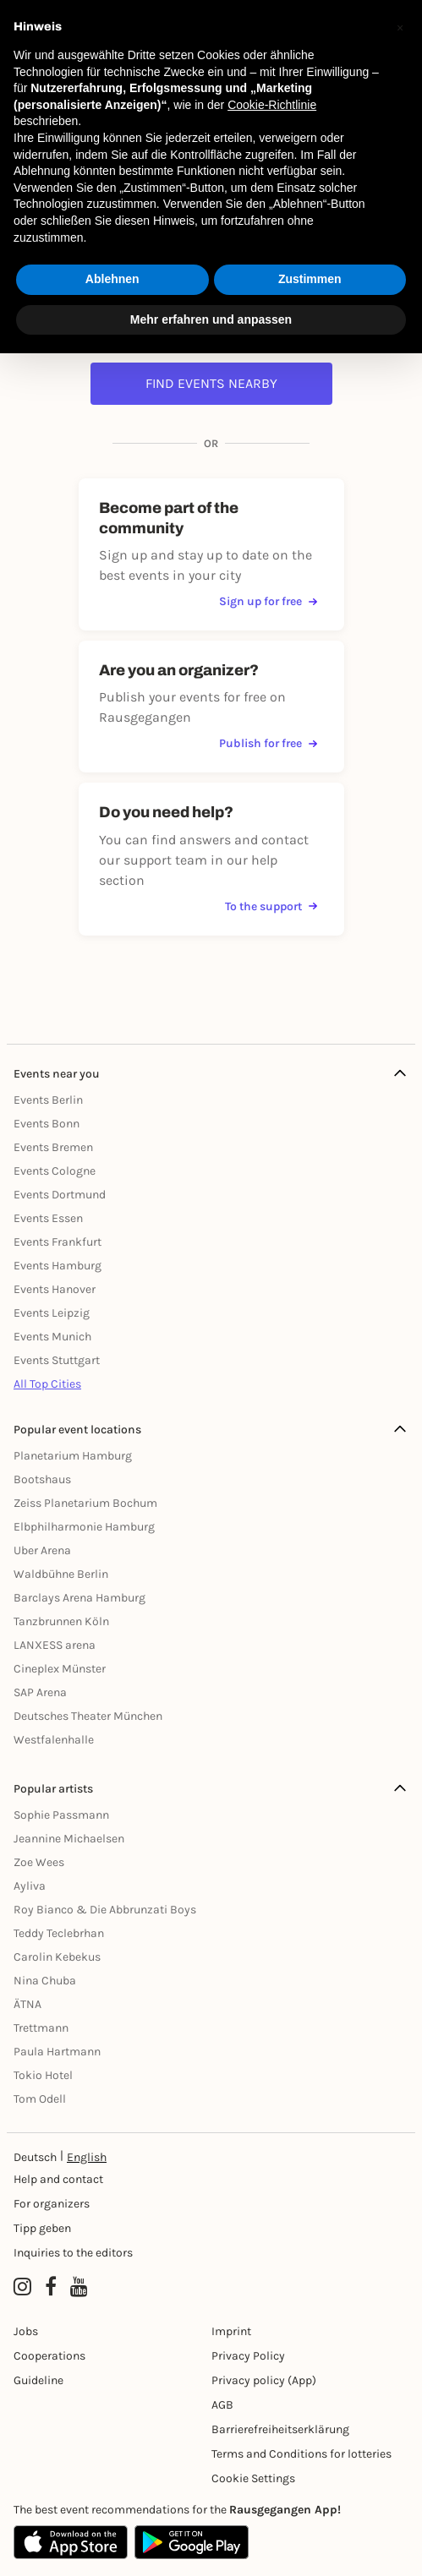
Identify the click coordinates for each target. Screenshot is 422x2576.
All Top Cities (47, 1384)
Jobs (26, 2331)
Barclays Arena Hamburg (79, 1598)
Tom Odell (40, 2099)
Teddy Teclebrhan (59, 1933)
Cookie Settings (253, 2478)
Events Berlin (48, 1100)
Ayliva (30, 1886)
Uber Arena (42, 1550)
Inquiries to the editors (73, 2253)
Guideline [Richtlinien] (38, 2380)
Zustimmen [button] (310, 279)
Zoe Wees (39, 1862)
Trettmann (41, 2028)
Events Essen (48, 1218)
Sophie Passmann (61, 1815)
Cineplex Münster (60, 1669)
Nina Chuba (45, 1980)
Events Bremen (53, 1147)
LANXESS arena (55, 1645)
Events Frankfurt (57, 1242)
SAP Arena (40, 1692)
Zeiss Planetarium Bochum (85, 1503)
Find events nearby (211, 383)
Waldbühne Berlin (61, 1574)
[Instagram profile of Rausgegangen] (22, 2287)
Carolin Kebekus (57, 1957)
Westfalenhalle (54, 1740)
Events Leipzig (52, 1313)
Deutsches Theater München (88, 1716)
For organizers (52, 2204)
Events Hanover (55, 1289)
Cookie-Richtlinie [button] (271, 105)
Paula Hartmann (57, 2051)
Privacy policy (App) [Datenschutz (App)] (263, 2380)
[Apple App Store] (71, 2542)
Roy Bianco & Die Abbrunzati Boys (105, 1909)
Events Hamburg (57, 1265)
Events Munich (52, 1336)
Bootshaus (42, 1479)
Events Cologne (55, 1171)
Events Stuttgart (57, 1360)
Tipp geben (42, 2228)
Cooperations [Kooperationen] (49, 2356)
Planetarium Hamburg (73, 1456)
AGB (222, 2405)
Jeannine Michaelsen (69, 1838)
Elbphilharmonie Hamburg (84, 1527)
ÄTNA (27, 2004)
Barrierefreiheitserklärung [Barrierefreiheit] (280, 2429)
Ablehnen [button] (112, 279)
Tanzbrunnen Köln (61, 1621)
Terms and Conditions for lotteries (301, 2454)
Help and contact (58, 2179)
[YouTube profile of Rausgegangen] (79, 2287)
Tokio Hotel (43, 2075)
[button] (400, 27)
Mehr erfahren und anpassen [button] (211, 319)
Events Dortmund (60, 1194)
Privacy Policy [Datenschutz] (248, 2356)
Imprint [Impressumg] (231, 2331)
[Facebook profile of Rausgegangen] (51, 2287)
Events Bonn (46, 1123)
